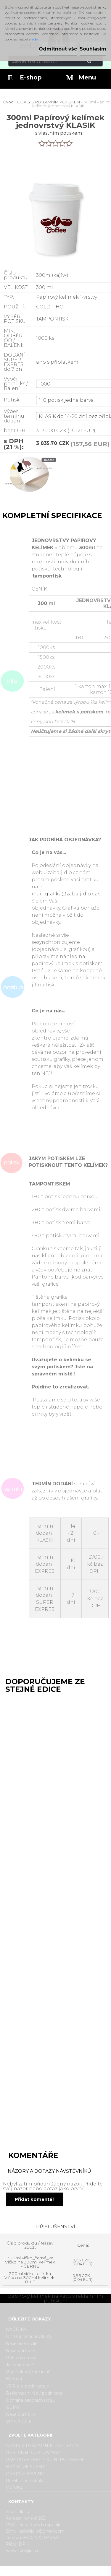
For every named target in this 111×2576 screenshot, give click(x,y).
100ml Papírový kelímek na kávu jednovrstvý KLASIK (32, 1707)
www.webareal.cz (79, 2571)
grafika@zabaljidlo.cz (71, 894)
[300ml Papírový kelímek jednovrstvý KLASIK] (29, 478)
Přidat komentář (34, 2199)
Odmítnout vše (58, 49)
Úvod (8, 102)
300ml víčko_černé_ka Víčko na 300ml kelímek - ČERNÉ (30, 2262)
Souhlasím (93, 49)
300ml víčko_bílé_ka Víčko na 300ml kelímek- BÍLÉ (30, 2277)
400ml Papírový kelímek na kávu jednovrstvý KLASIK (32, 2034)
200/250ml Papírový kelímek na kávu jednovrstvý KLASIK (32, 1925)
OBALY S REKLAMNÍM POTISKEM (48, 102)
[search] (96, 61)
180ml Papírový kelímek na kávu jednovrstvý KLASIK (32, 1816)
